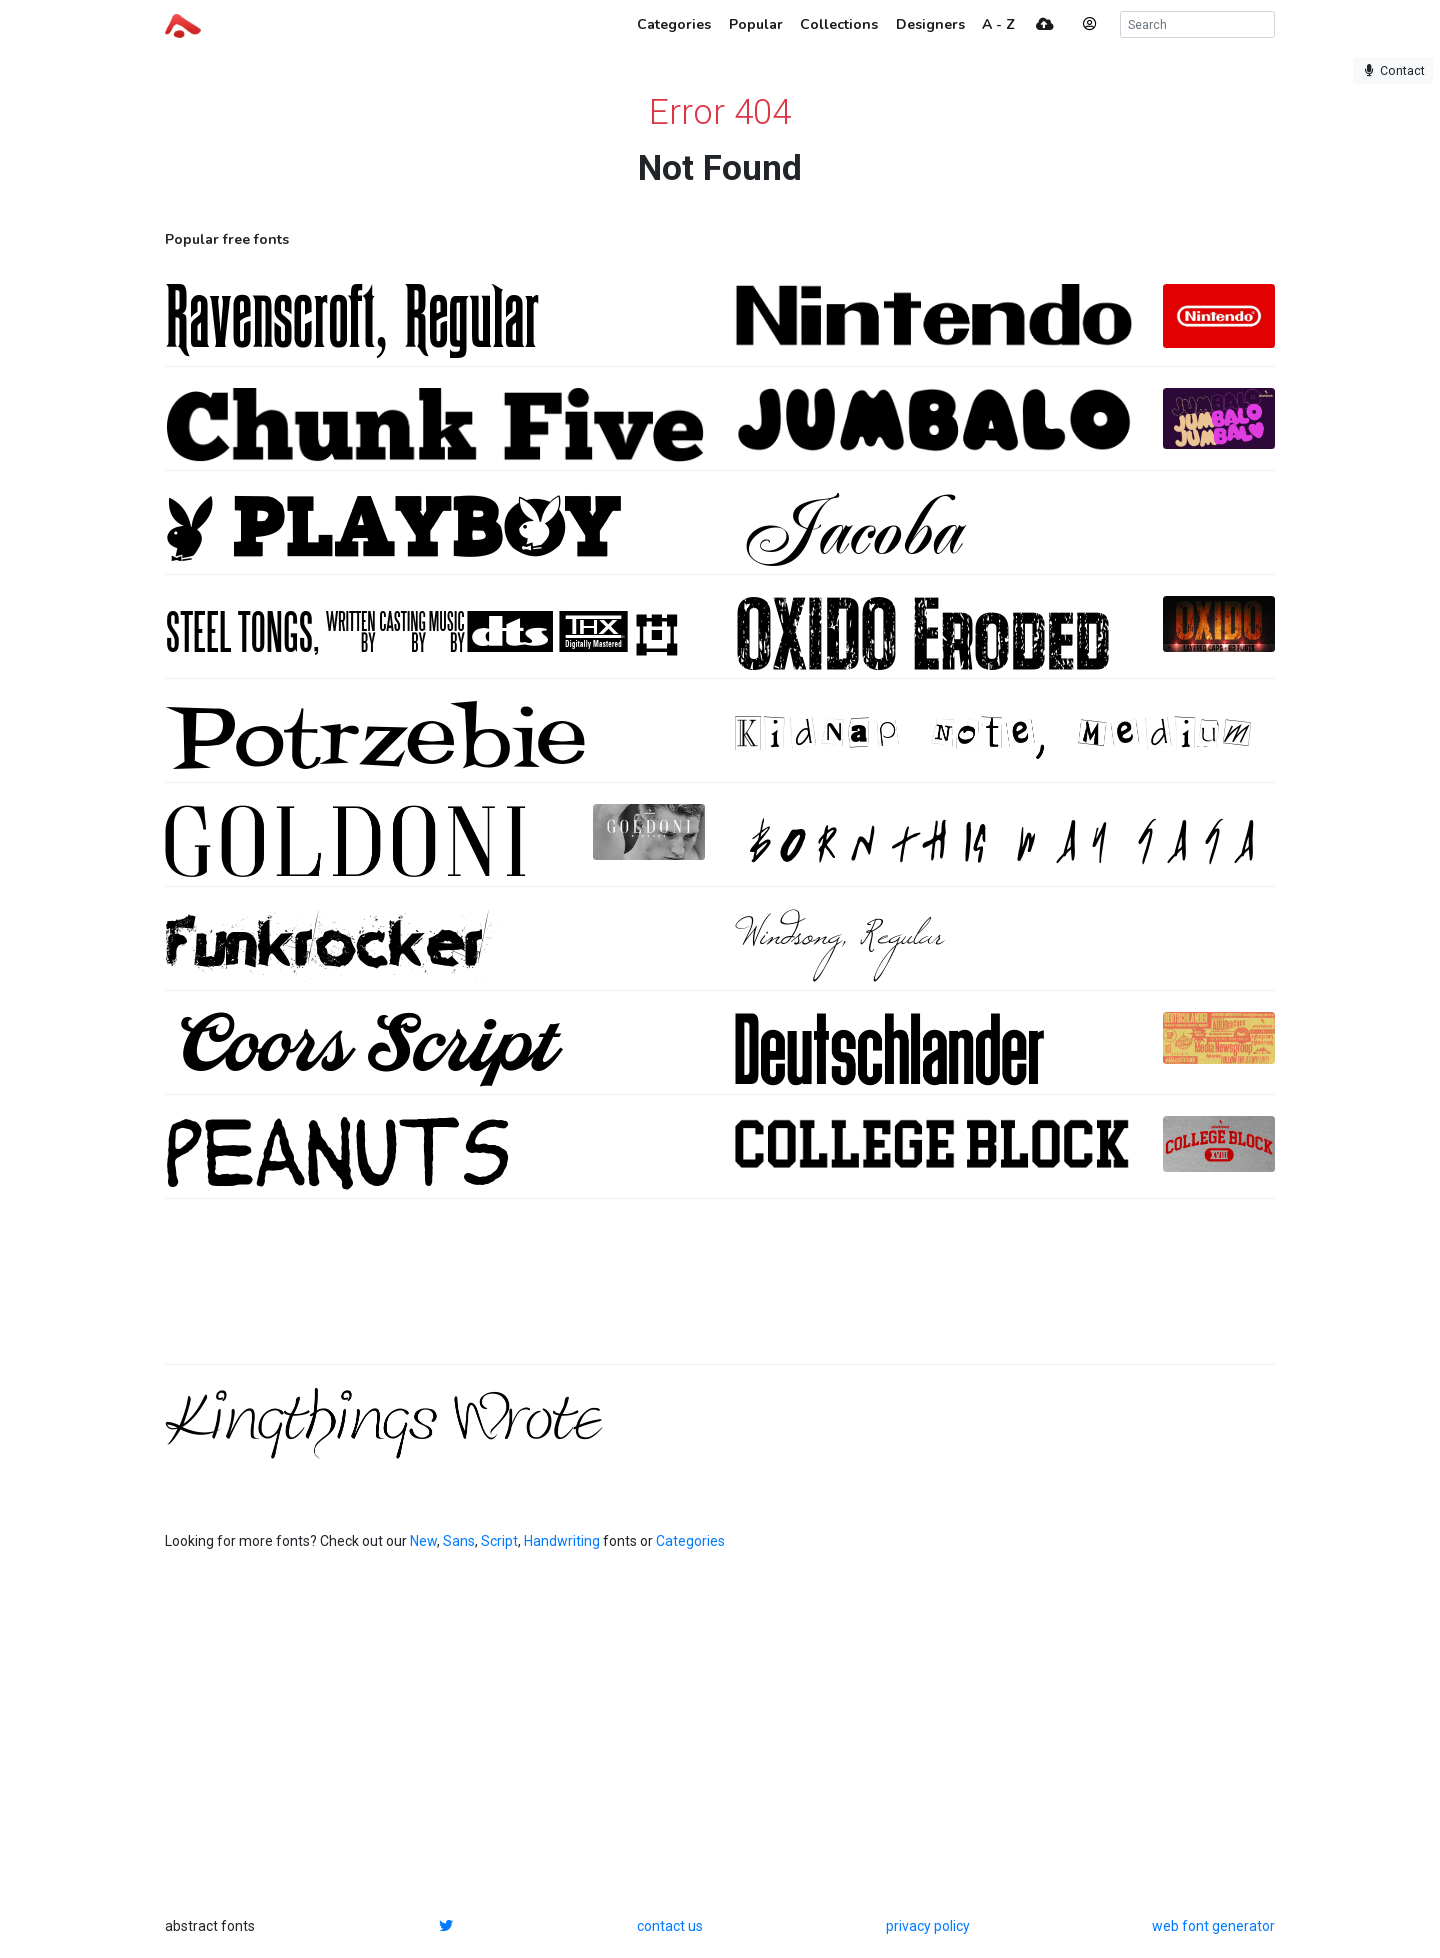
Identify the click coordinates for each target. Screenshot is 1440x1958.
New (423, 1541)
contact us (670, 1926)
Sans (459, 1541)
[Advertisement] (720, 1292)
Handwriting (562, 1541)
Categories (690, 1541)
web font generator (1213, 1926)
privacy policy (928, 1926)
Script (499, 1541)
